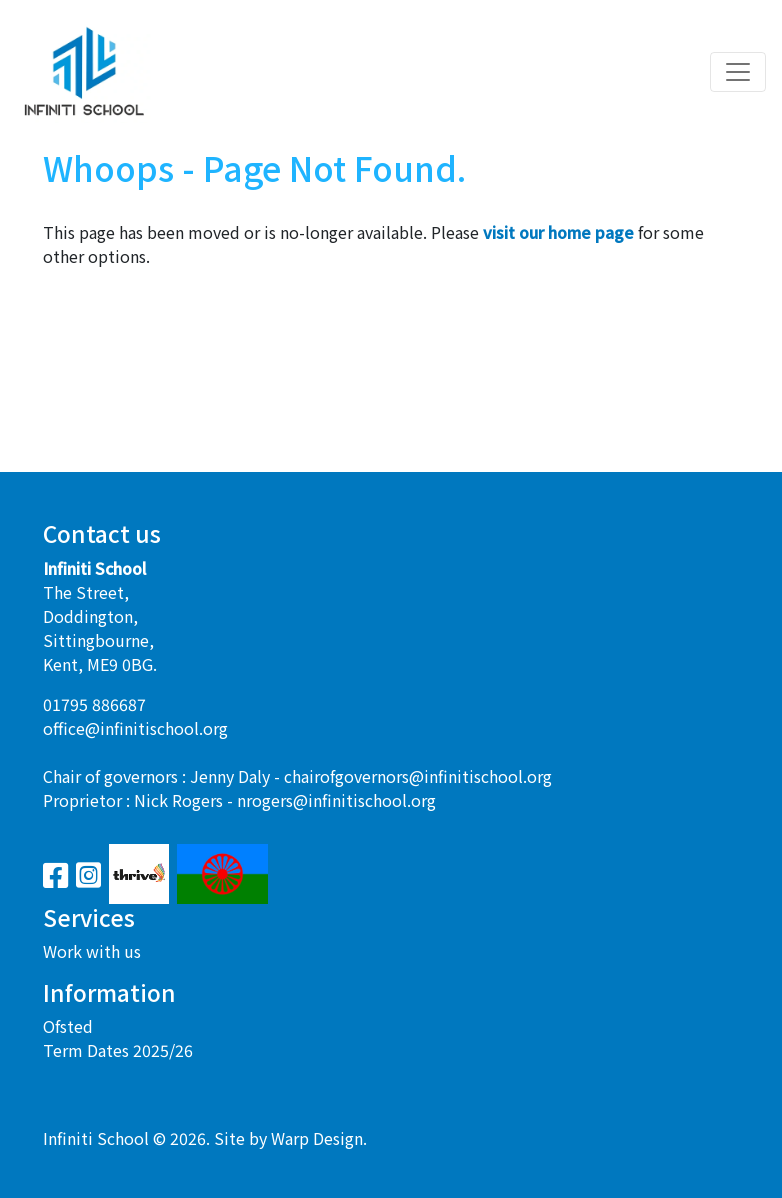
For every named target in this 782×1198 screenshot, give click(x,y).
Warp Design (317, 1138)
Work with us (92, 951)
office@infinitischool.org (135, 728)
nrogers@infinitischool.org (336, 800)
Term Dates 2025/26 (118, 1050)
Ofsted (68, 1026)
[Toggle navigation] (738, 72)
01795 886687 (94, 704)
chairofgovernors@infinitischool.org (418, 776)
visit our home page (558, 232)
